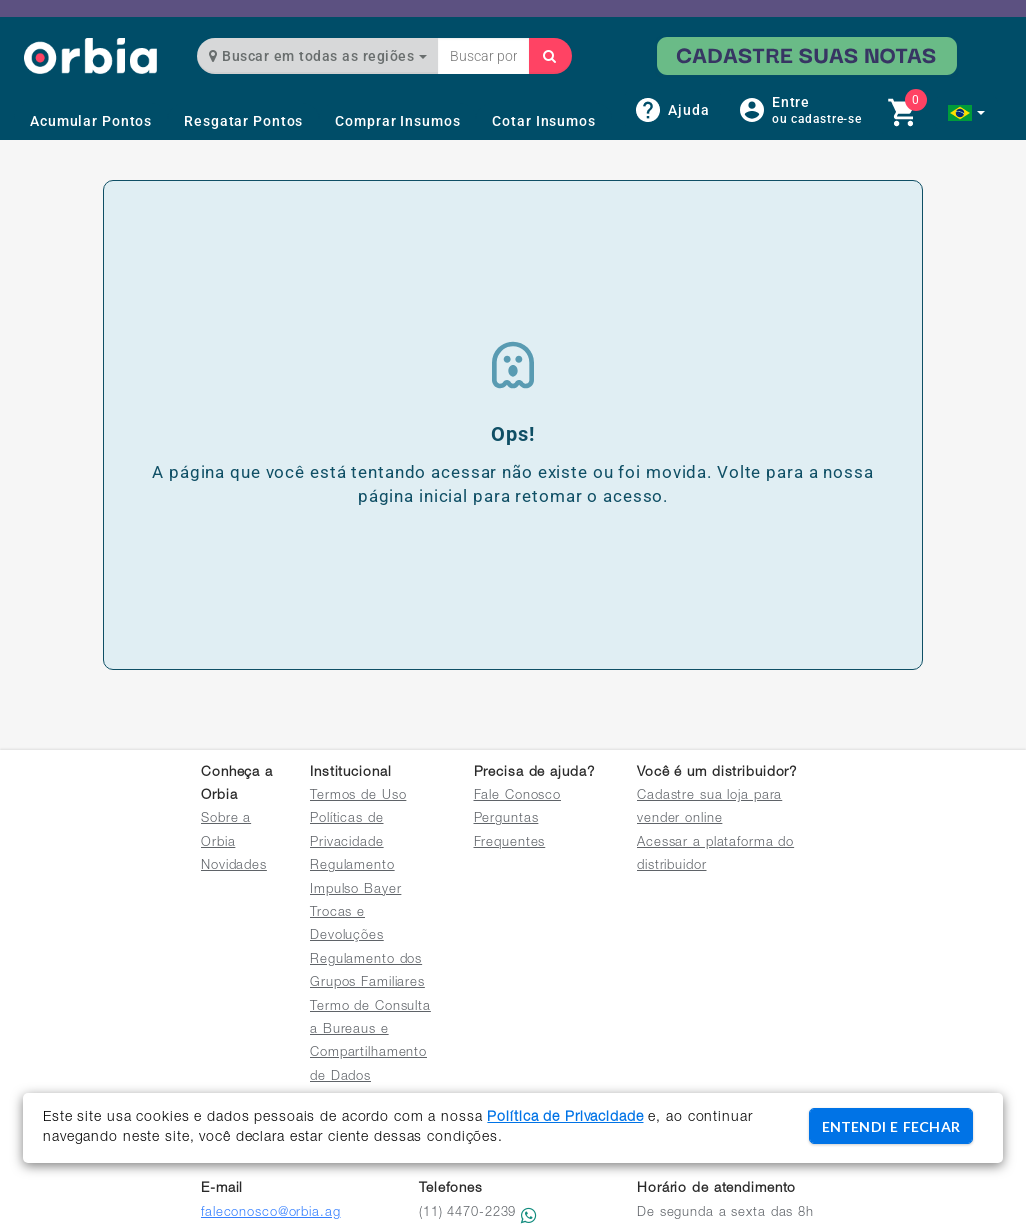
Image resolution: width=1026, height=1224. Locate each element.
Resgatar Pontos (243, 121)
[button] (966, 113)
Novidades (234, 866)
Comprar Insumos (397, 121)
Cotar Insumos (543, 121)
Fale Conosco (518, 796)
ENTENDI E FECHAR (891, 1126)
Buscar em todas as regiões (318, 56)
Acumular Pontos (91, 121)
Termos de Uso (358, 796)
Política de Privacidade (565, 1118)
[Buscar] (550, 56)
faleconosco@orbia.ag (271, 1213)
